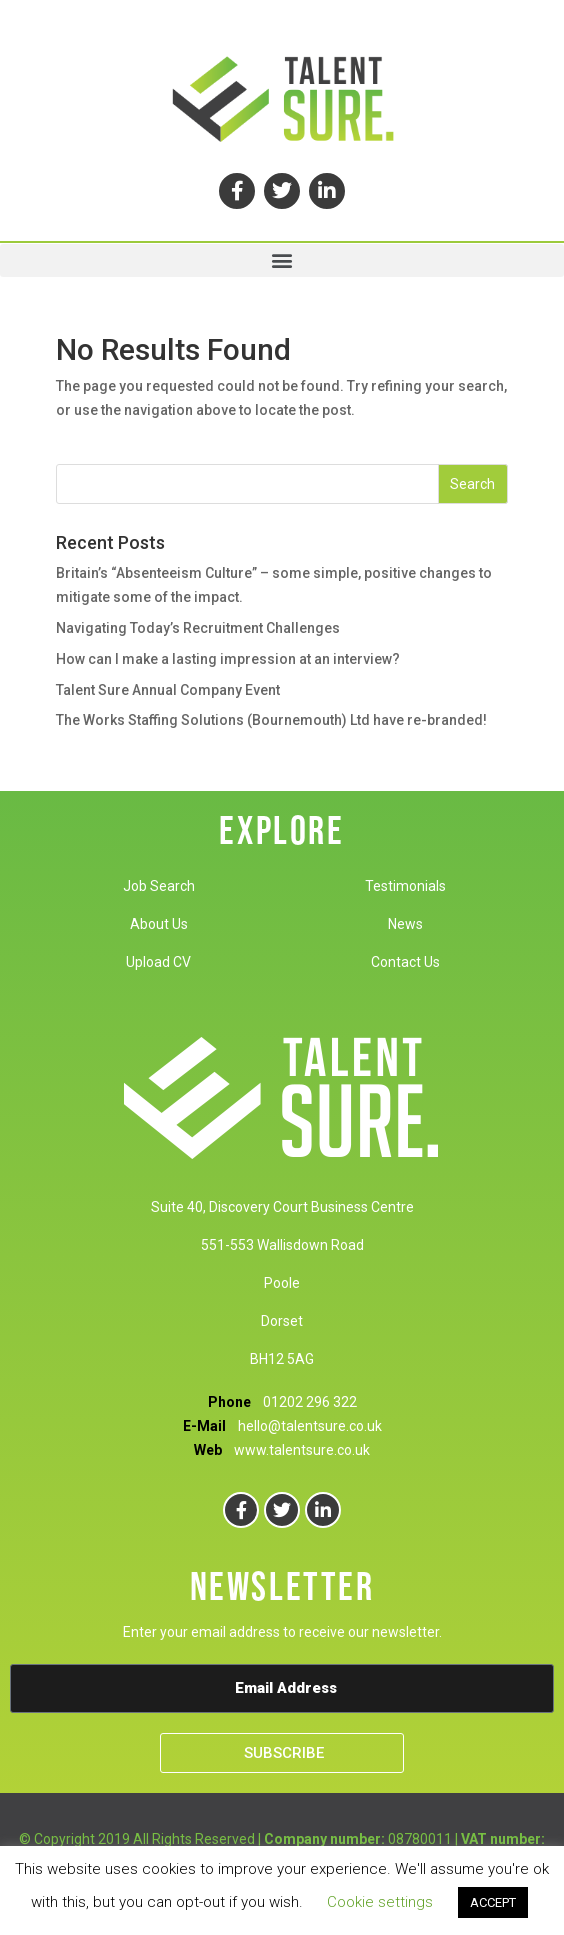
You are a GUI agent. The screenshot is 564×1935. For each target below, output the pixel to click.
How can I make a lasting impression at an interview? (228, 659)
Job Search (159, 886)
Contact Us (405, 962)
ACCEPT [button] (493, 1902)
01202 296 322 (310, 1402)
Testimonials (405, 886)
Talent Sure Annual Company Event (168, 690)
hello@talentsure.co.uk (310, 1426)
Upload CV (158, 962)
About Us (159, 924)
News (405, 924)
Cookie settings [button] (380, 1902)
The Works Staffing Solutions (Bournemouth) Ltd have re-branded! (271, 720)
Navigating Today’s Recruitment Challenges (198, 628)
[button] (282, 260)
